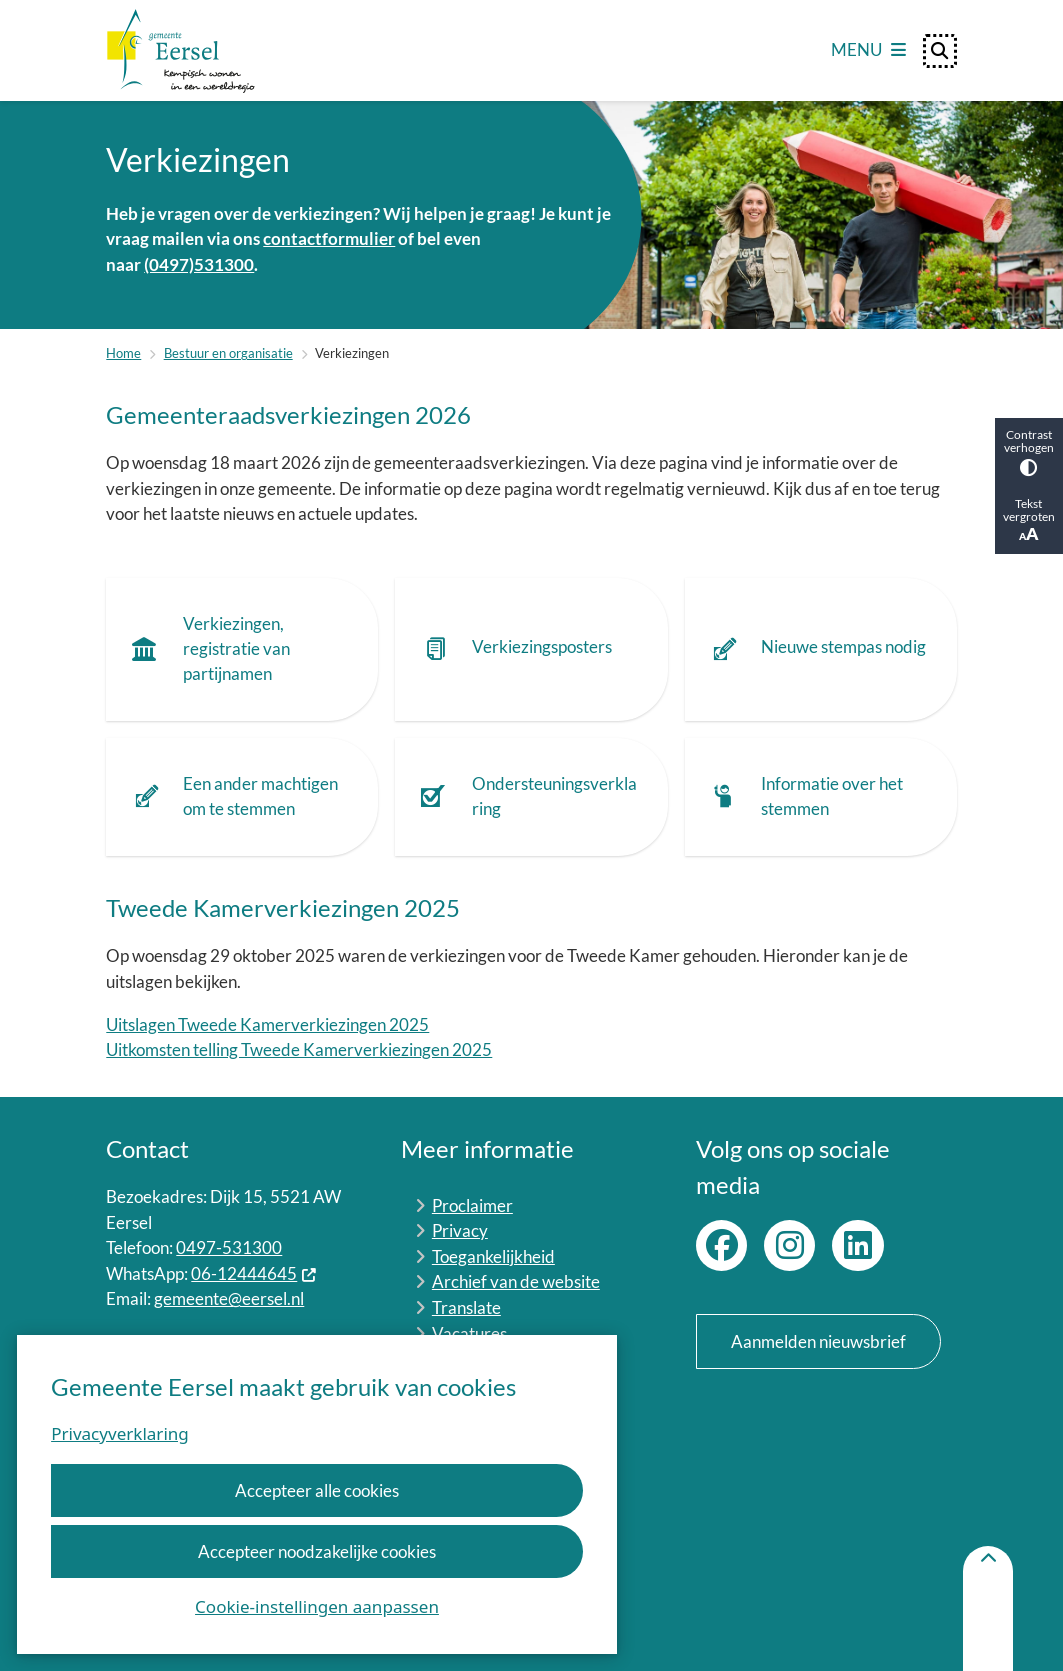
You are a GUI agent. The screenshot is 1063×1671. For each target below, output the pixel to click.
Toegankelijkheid (493, 1256)
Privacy (460, 1230)
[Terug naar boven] (988, 1608)
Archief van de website (516, 1281)
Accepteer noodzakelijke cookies (317, 1551)
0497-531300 (229, 1247)
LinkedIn (857, 1245)
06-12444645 (254, 1273)
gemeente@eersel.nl (229, 1298)
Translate (466, 1307)
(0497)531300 (199, 264)
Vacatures (469, 1333)
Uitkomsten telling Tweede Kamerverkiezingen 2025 (299, 1049)
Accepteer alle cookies (317, 1489)
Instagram (789, 1245)
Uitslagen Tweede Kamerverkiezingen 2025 (267, 1024)
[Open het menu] (868, 51)
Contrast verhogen (1029, 451)
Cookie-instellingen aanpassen (317, 1606)
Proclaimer (472, 1205)
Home (123, 353)
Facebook (721, 1245)
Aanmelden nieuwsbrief (818, 1341)
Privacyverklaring (120, 1433)
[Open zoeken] (940, 51)
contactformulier (329, 238)
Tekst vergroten (1029, 520)
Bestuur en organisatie (228, 353)
